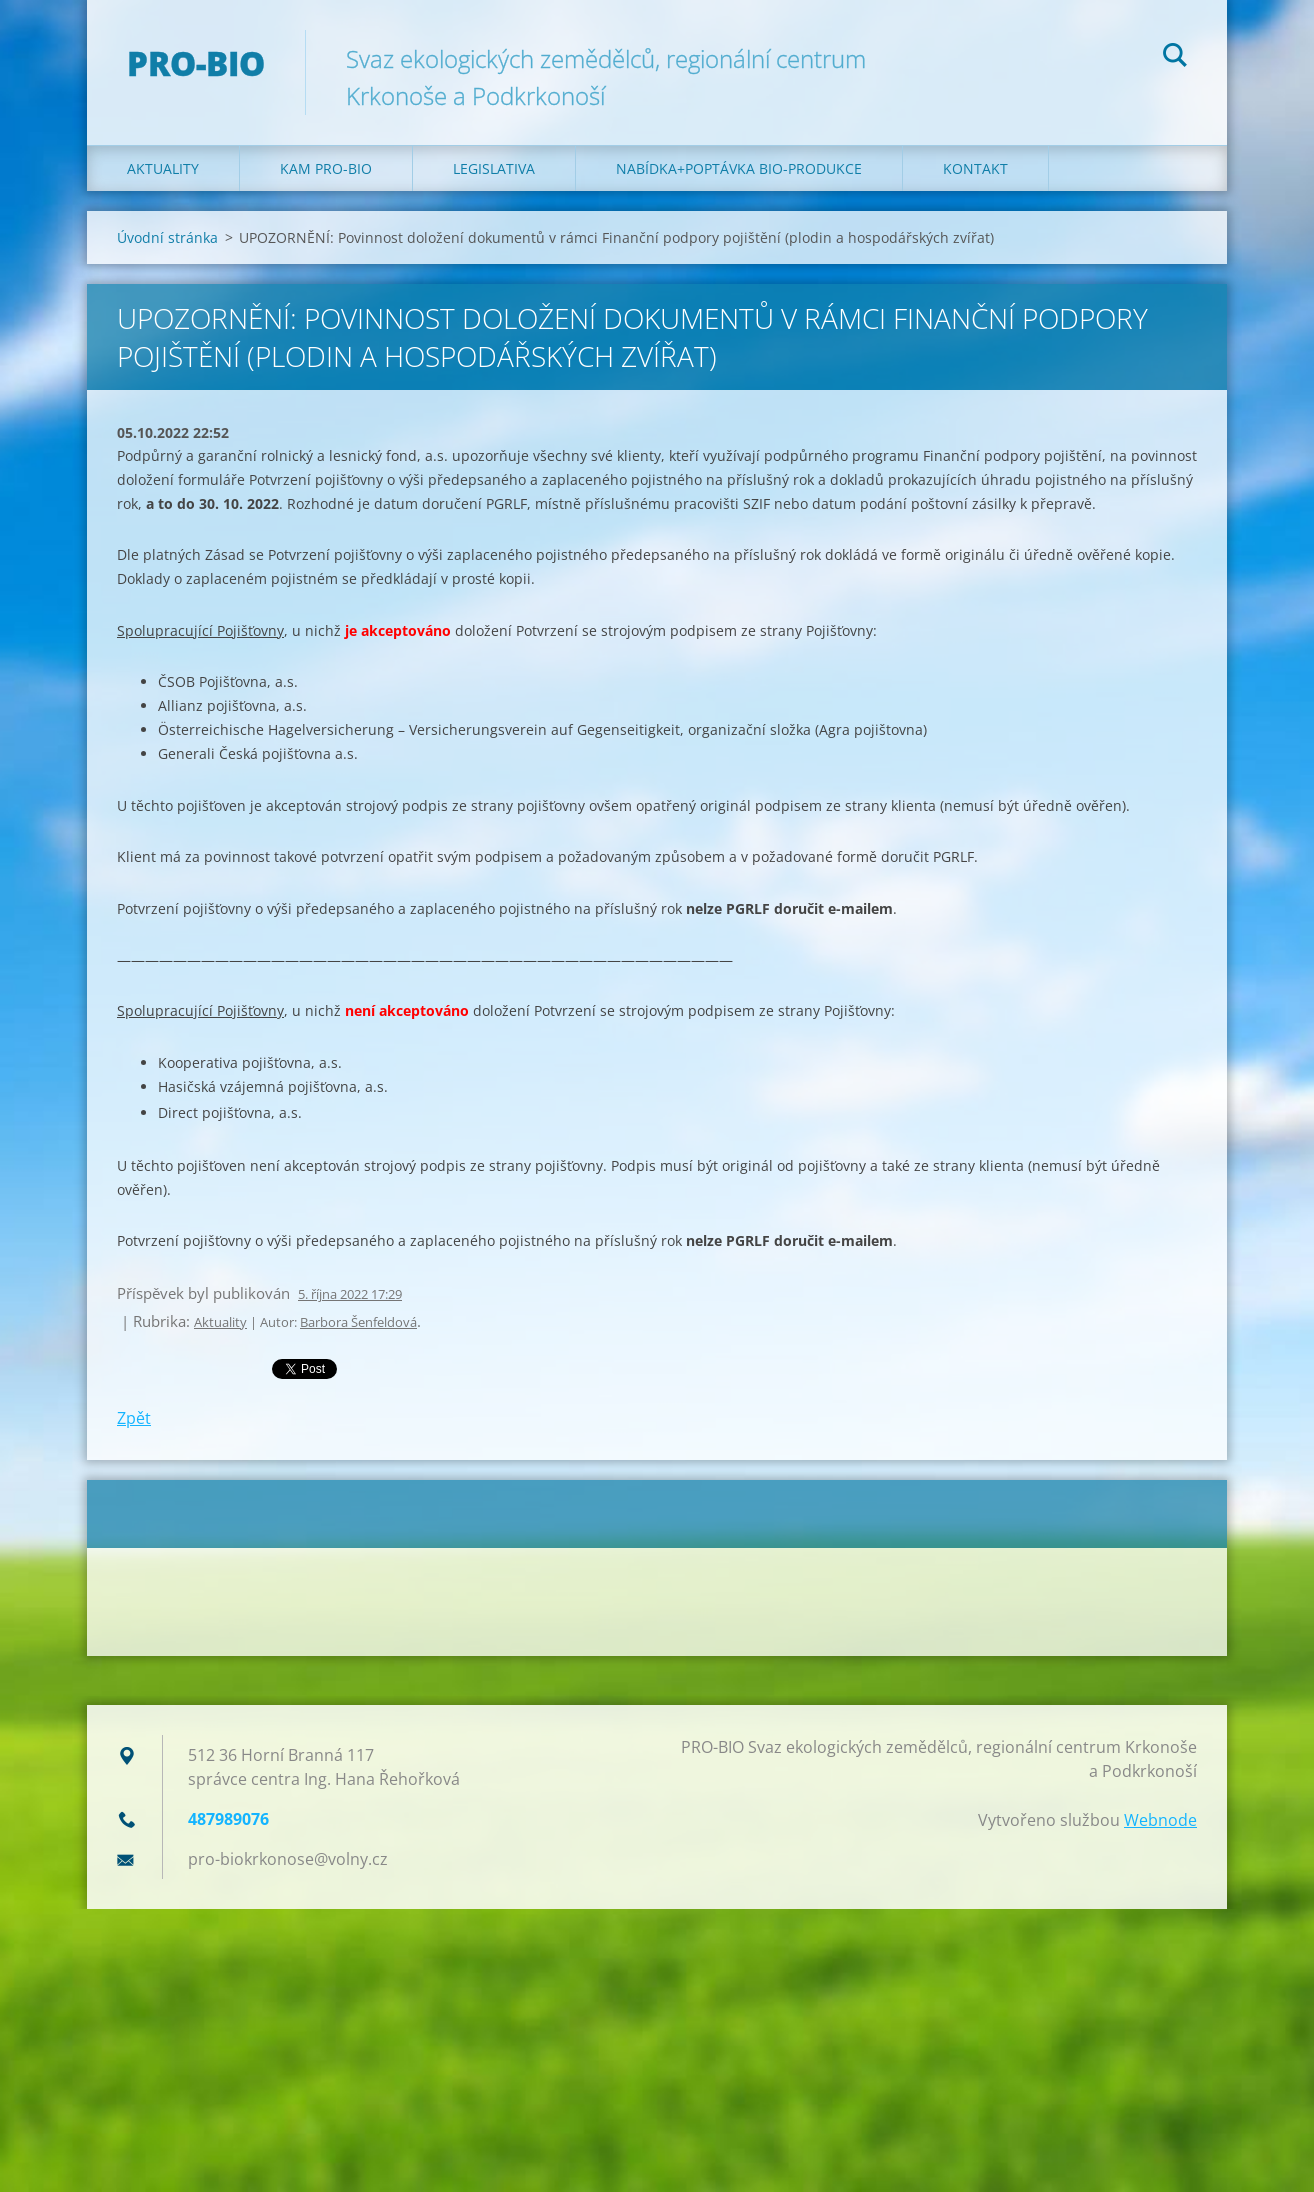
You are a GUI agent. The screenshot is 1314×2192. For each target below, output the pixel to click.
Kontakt (975, 168)
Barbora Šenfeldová (358, 1322)
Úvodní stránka (167, 237)
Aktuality (163, 168)
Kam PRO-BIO (326, 168)
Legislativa (494, 168)
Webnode (1160, 1820)
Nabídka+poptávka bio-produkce (739, 168)
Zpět (134, 1418)
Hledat (1175, 58)
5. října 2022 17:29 (350, 1294)
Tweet (294, 1367)
